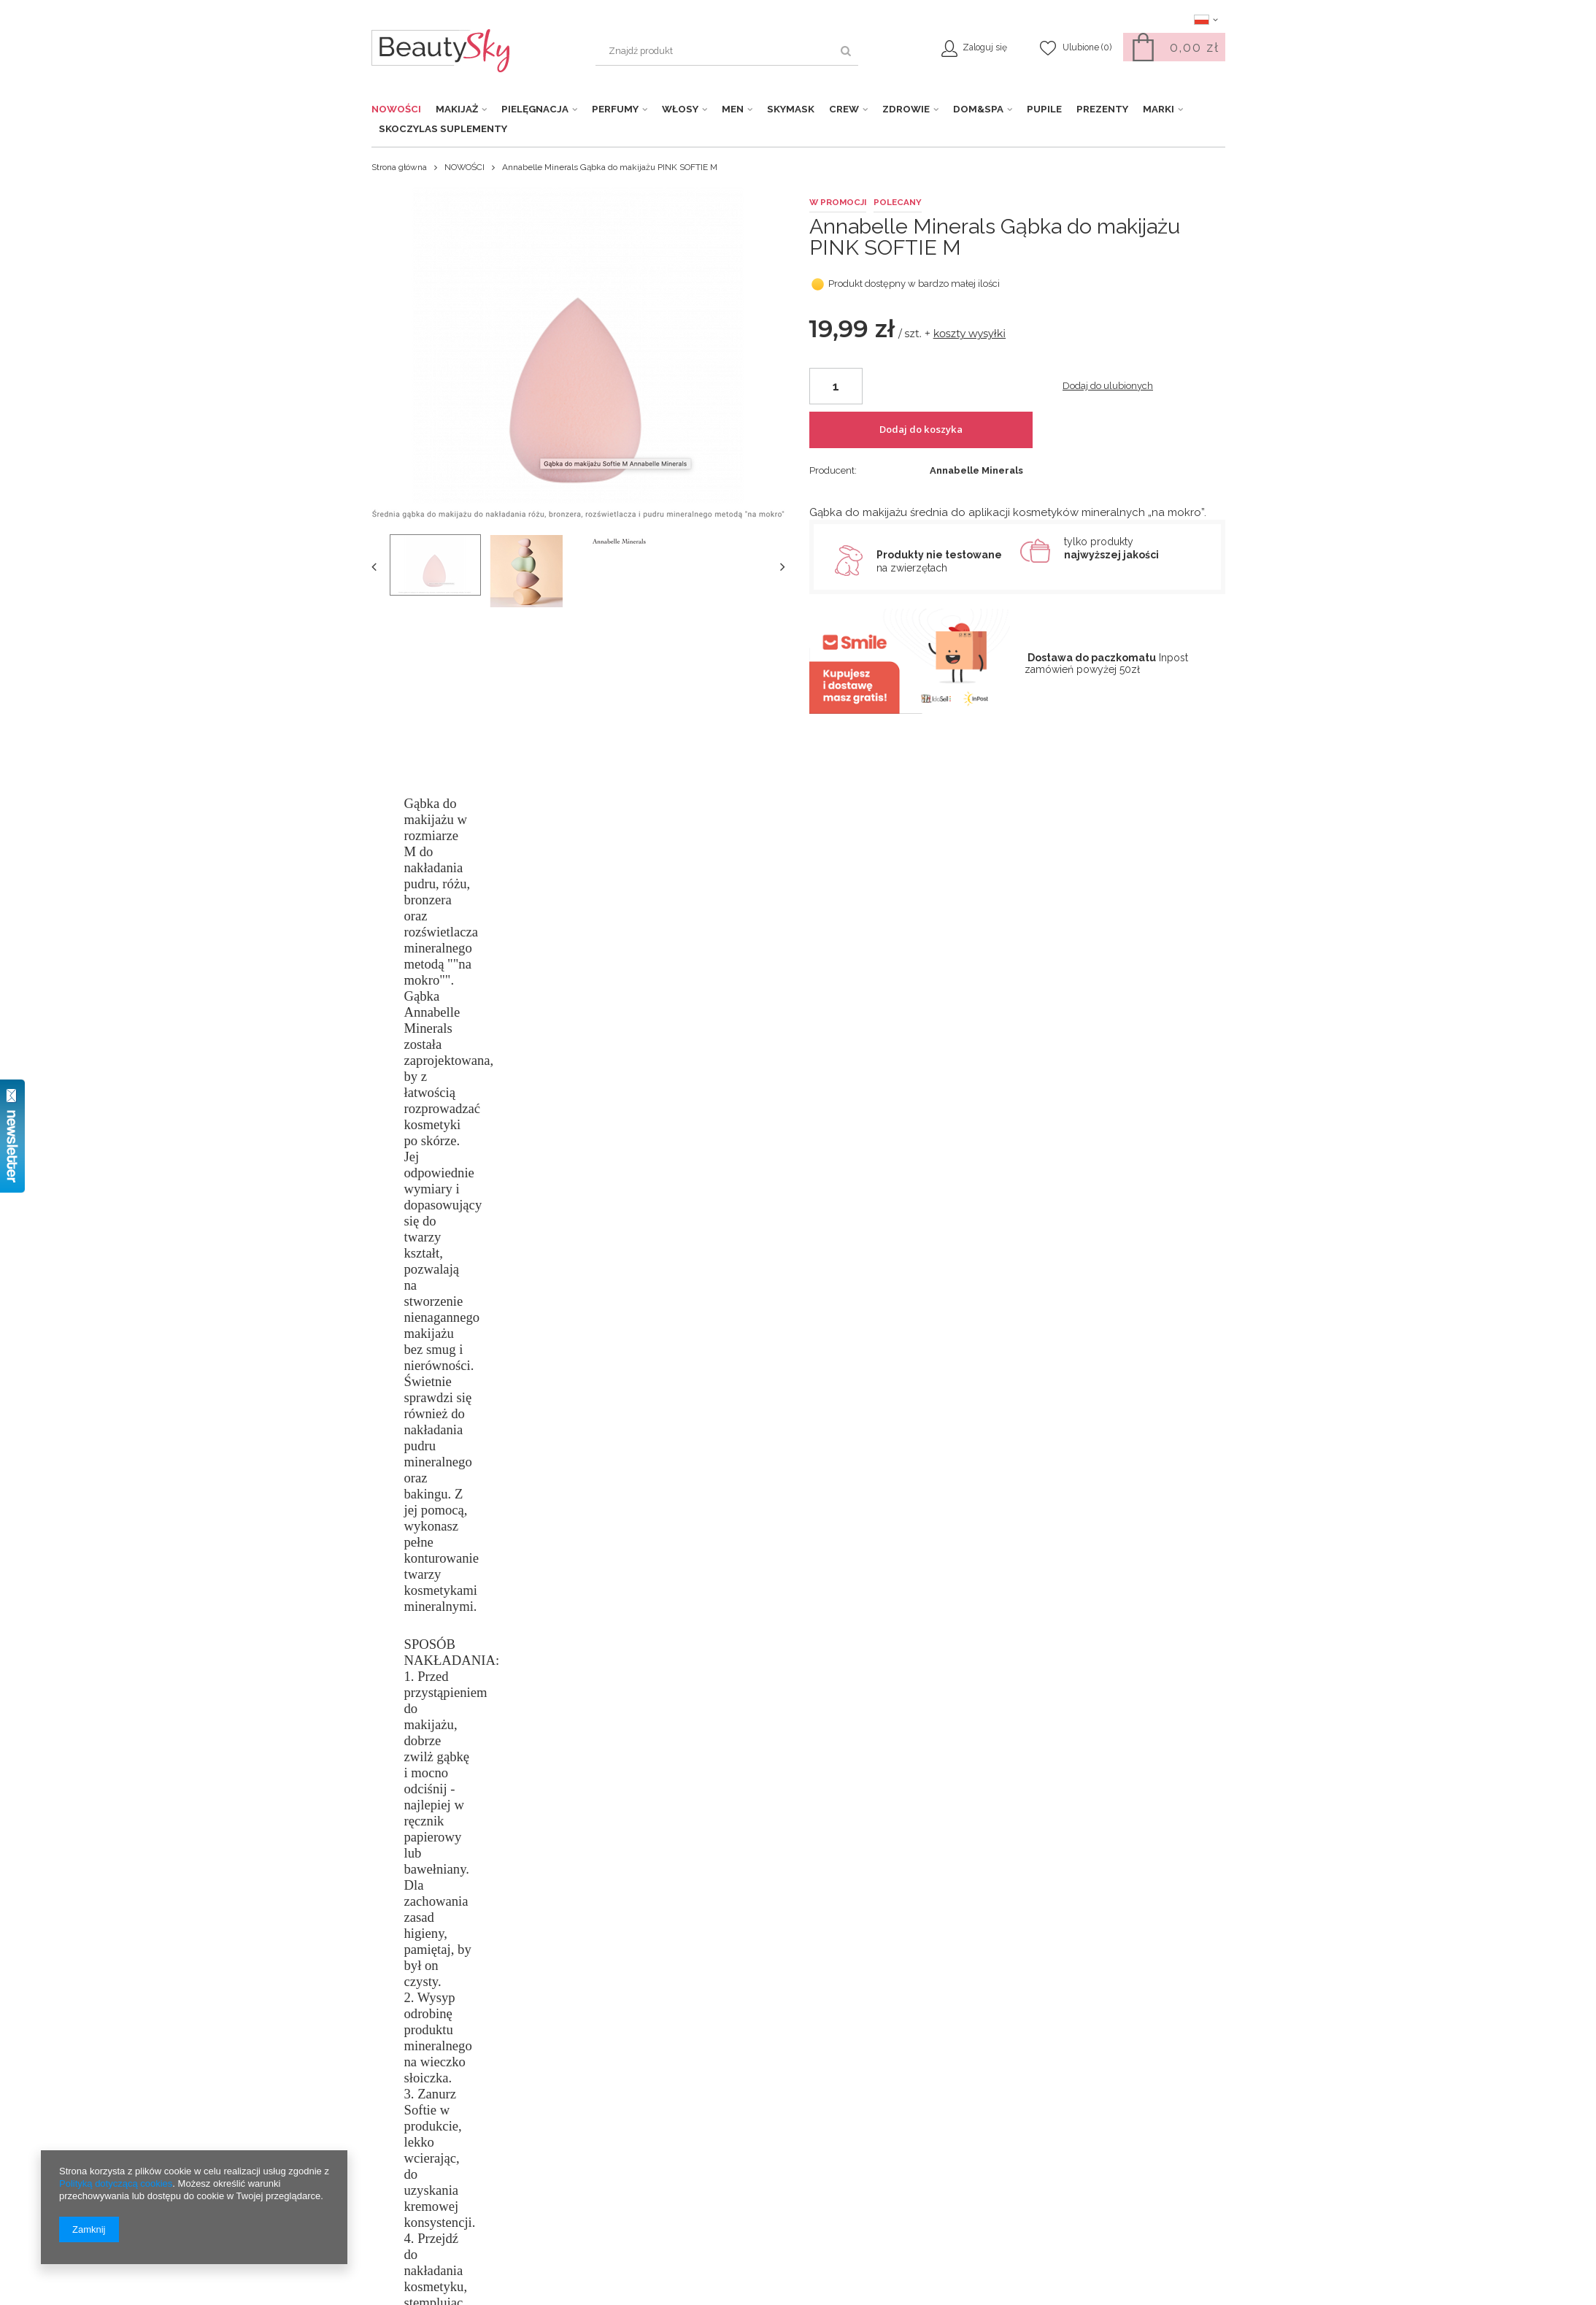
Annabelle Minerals (976, 312)
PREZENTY (1102, 109)
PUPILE (1044, 109)
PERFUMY (615, 109)
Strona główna (399, 167)
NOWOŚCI (396, 109)
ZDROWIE (906, 109)
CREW (844, 109)
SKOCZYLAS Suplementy (443, 128)
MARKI (1158, 109)
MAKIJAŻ (457, 109)
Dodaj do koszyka (964, 441)
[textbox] (726, 51)
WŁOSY (680, 109)
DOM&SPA (978, 109)
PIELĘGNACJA (534, 109)
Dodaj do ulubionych (1108, 440)
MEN (733, 109)
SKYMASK (790, 109)
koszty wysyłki (969, 389)
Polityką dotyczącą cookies (115, 2183)
